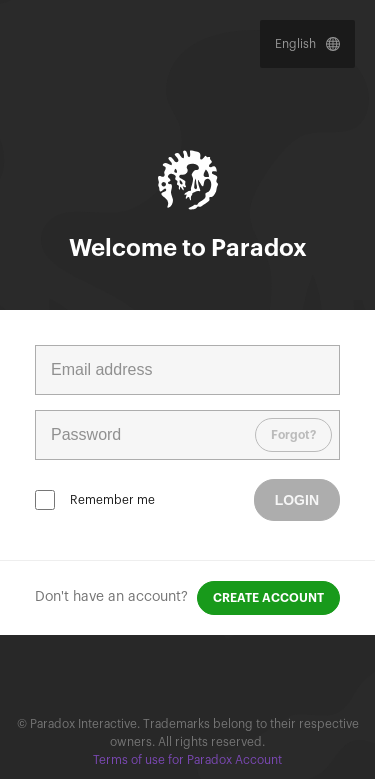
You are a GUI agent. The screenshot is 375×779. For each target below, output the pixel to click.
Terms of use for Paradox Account (187, 760)
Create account (268, 598)
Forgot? (293, 435)
